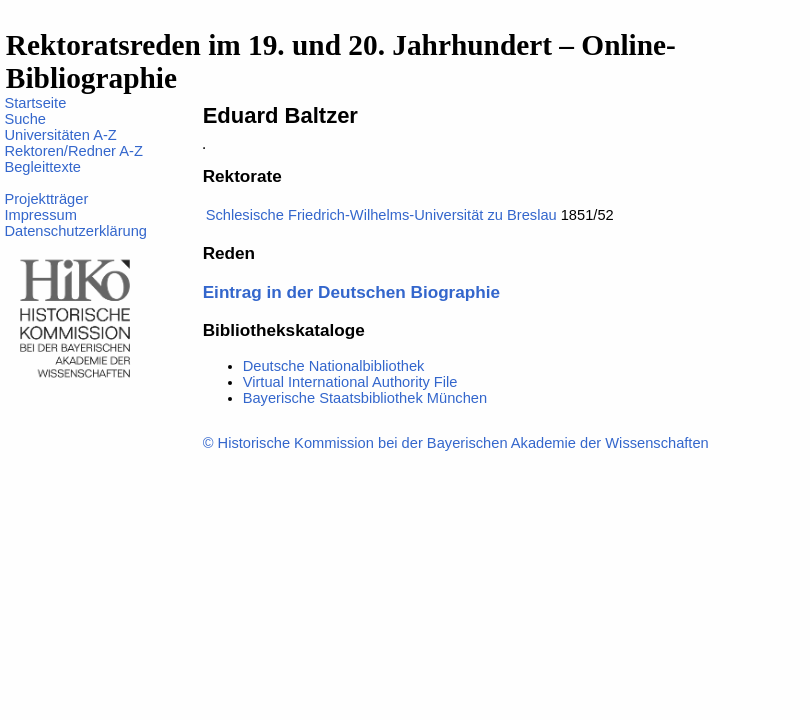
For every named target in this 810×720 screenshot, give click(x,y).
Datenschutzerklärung (75, 231)
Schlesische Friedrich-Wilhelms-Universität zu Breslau (381, 215)
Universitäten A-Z (60, 135)
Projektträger (46, 199)
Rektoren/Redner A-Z (73, 151)
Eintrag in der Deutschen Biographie (351, 292)
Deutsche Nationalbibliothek (334, 366)
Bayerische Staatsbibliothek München (365, 398)
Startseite (35, 103)
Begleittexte (42, 167)
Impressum (40, 215)
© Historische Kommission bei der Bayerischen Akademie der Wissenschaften (456, 443)
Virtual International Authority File (350, 382)
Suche (25, 119)
